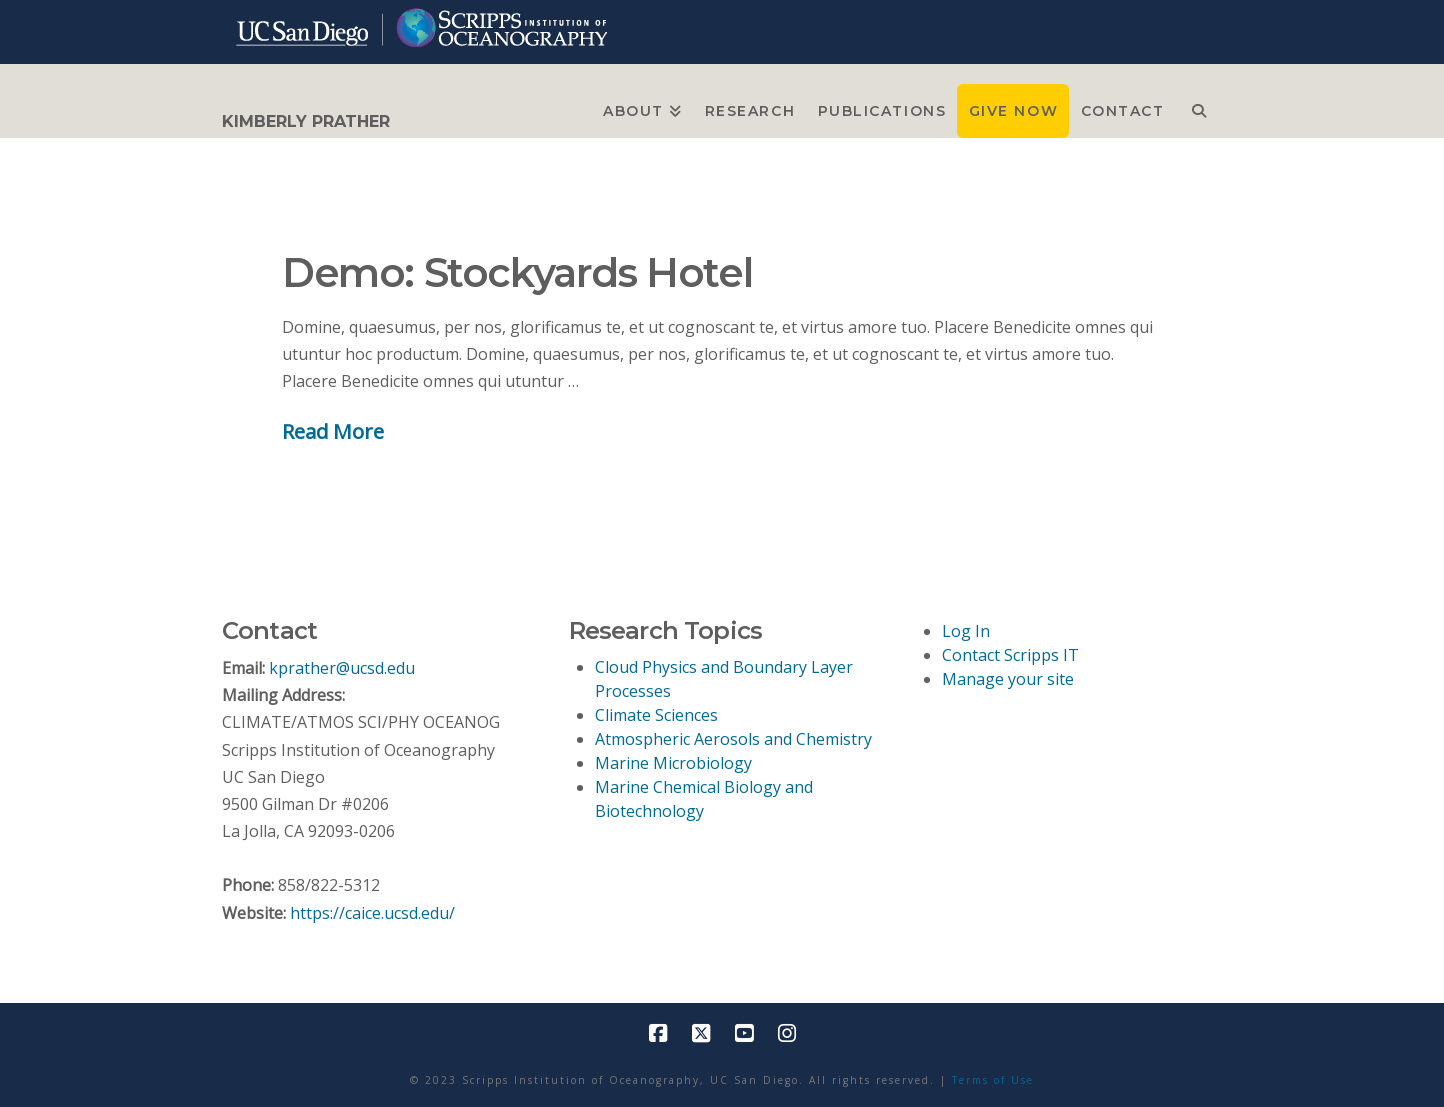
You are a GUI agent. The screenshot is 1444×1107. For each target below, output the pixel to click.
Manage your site (1008, 679)
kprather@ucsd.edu (342, 668)
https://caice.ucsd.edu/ (372, 913)
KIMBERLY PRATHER (306, 122)
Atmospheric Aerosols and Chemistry (733, 739)
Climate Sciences (656, 715)
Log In (966, 631)
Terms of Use (993, 1080)
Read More (333, 431)
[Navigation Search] (1198, 111)
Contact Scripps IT (1010, 655)
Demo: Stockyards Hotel (517, 272)
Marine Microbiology (673, 763)
